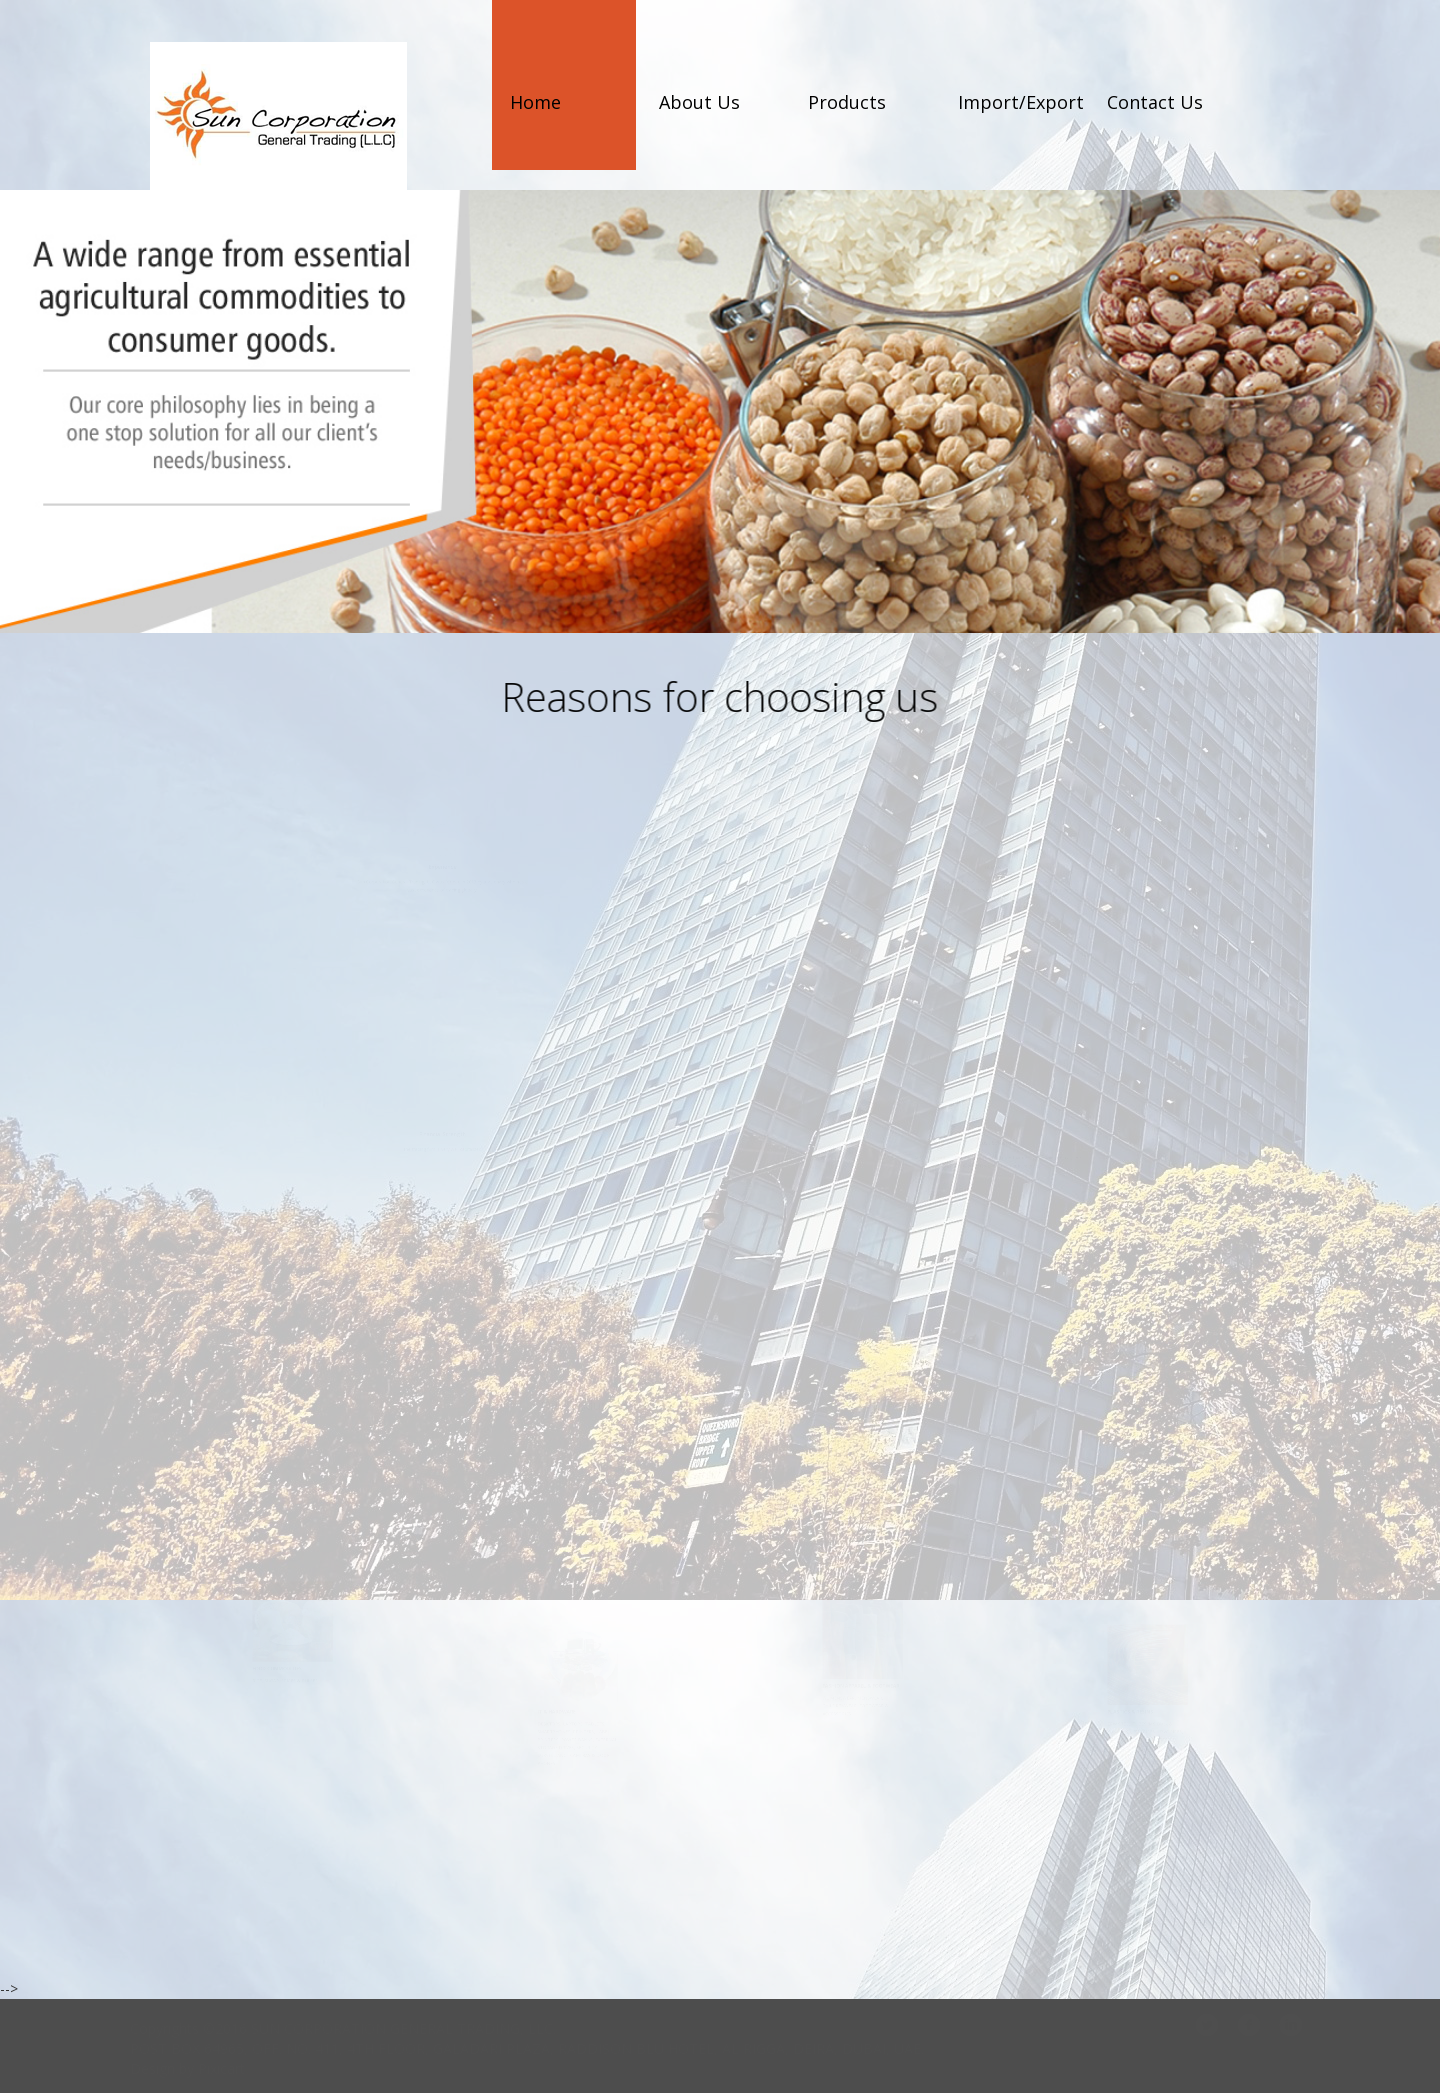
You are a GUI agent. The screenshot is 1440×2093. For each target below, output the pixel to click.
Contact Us (1155, 102)
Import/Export (1021, 102)
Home (535, 102)
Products (847, 102)
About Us (699, 102)
